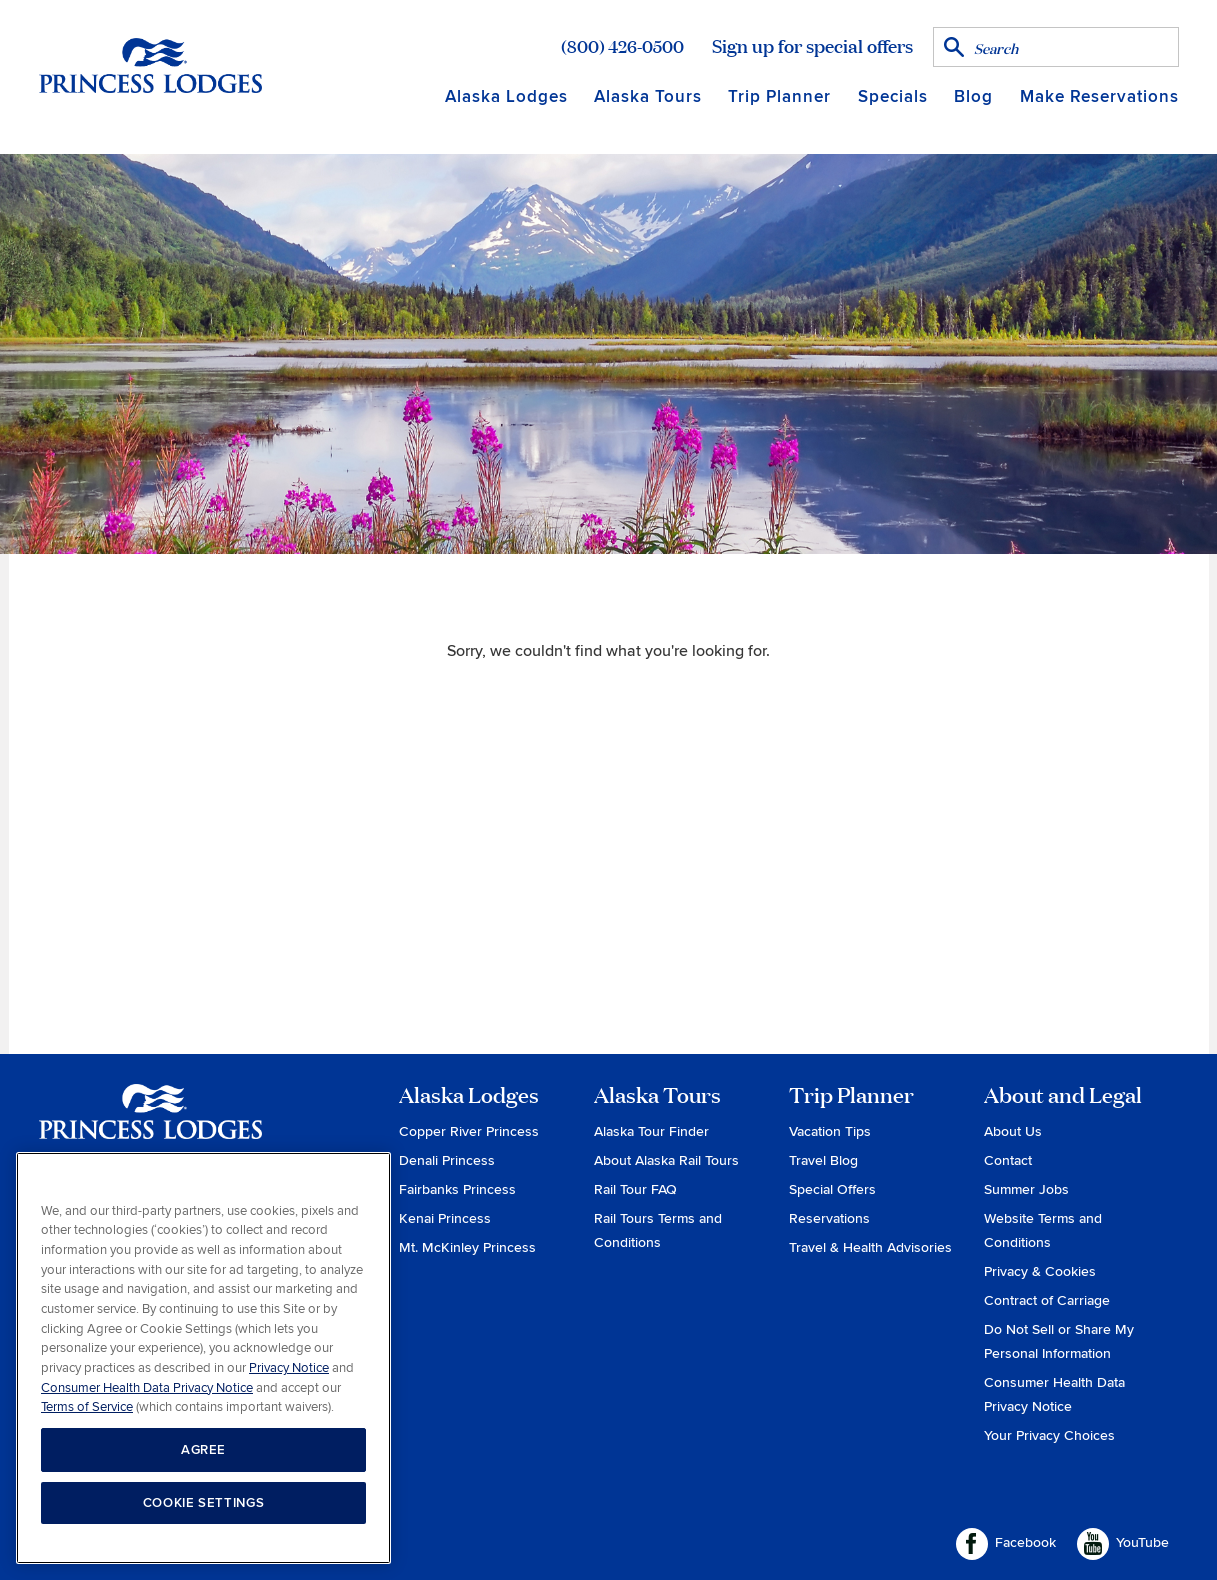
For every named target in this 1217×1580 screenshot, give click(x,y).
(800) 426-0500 (622, 46)
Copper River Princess (469, 1131)
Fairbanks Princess (457, 1189)
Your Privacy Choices (1049, 1435)
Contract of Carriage (1047, 1300)
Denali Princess (447, 1160)
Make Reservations (1099, 96)
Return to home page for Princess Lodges (150, 65)
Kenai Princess (445, 1218)
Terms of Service (87, 1407)
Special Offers (832, 1189)
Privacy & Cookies (1040, 1271)
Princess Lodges (150, 1124)
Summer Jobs (1026, 1189)
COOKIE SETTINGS (204, 1503)
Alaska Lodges (506, 96)
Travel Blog (823, 1160)
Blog (973, 96)
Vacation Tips (830, 1131)
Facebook (1006, 1544)
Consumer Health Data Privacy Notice (147, 1388)
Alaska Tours (648, 96)
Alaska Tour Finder (651, 1131)
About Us (1013, 1131)
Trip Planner (779, 96)
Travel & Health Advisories (870, 1247)
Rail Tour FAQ (635, 1189)
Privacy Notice (289, 1368)
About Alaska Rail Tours (666, 1160)
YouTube (1123, 1544)
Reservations (829, 1218)
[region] (203, 1358)
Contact (1008, 1160)
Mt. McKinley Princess (467, 1247)
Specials (893, 96)
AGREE (203, 1450)
